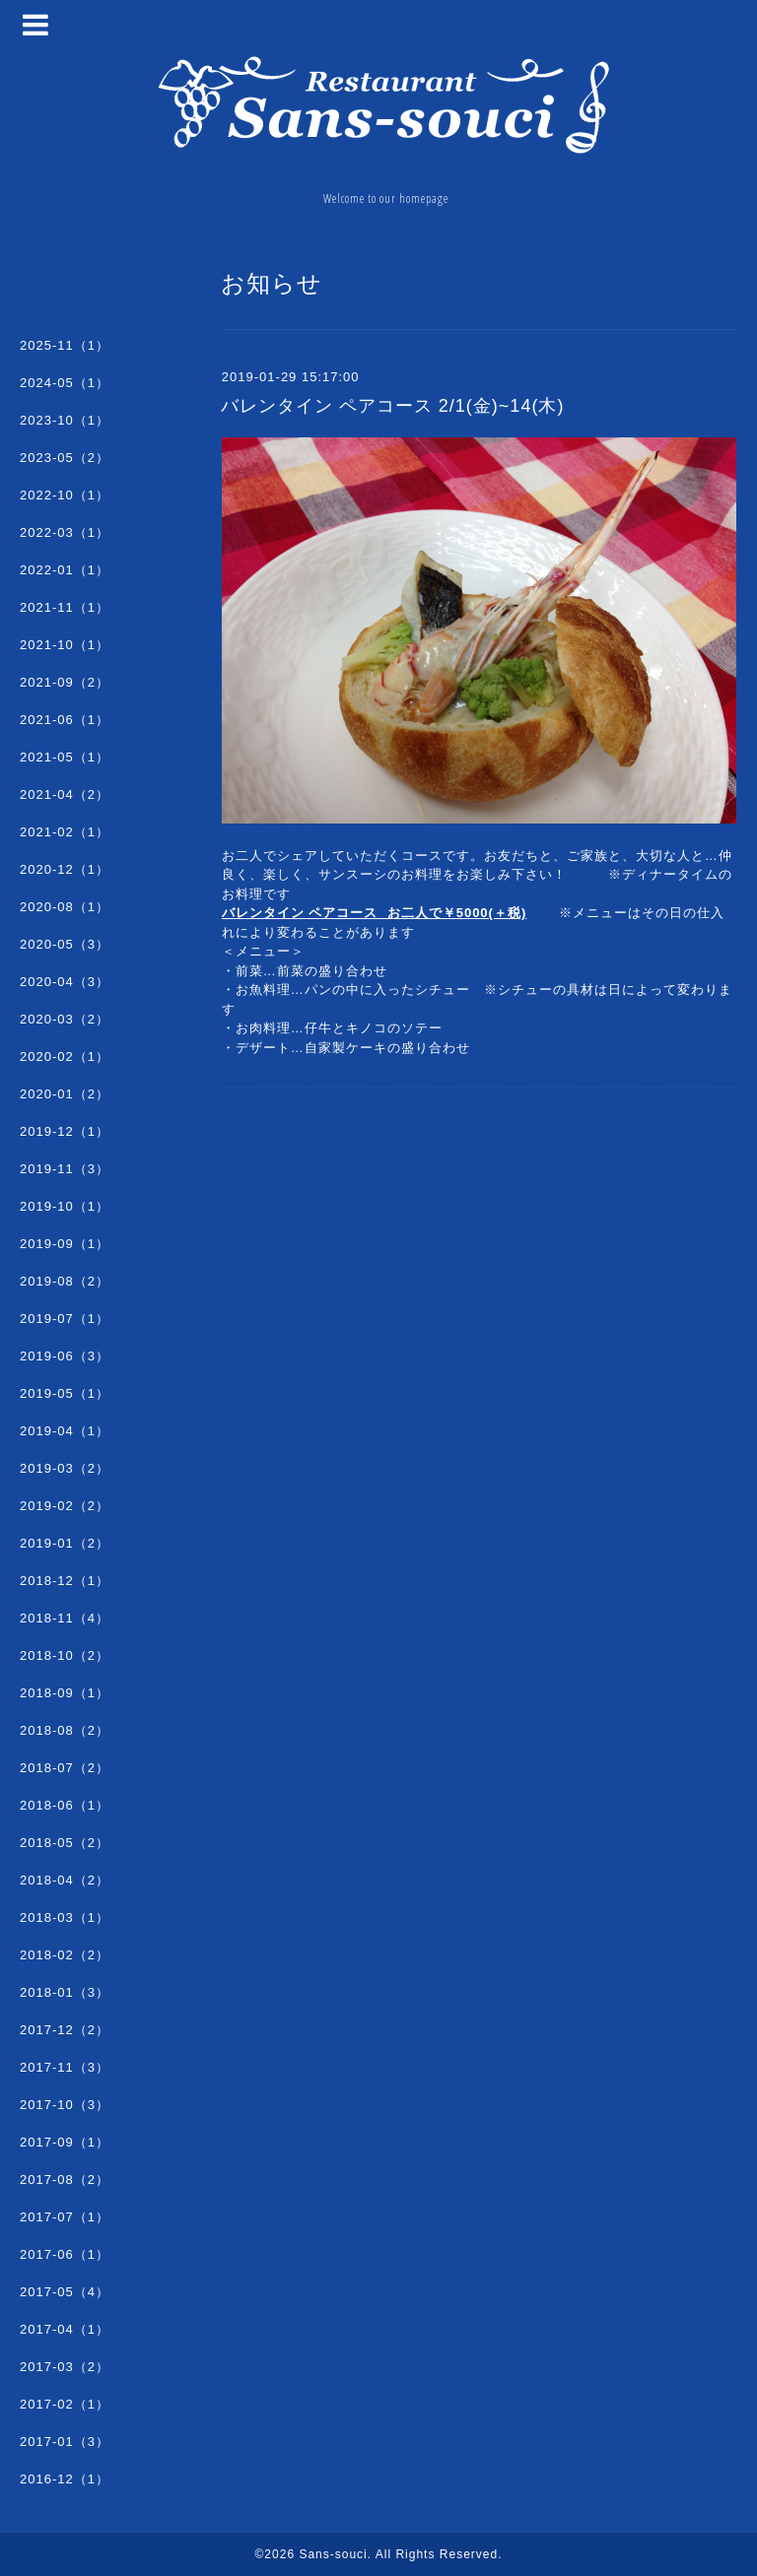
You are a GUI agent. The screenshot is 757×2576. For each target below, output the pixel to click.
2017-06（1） (64, 2254)
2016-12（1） (64, 2479)
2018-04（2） (64, 1880)
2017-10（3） (64, 2104)
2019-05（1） (64, 1393)
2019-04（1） (64, 1430)
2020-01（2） (64, 1094)
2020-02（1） (64, 1056)
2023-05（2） (64, 457)
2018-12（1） (64, 1580)
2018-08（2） (64, 1730)
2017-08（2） (64, 2179)
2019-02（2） (64, 1505)
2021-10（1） (64, 644)
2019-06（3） (64, 1356)
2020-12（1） (64, 869)
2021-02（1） (64, 832)
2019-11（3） (64, 1168)
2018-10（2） (64, 1655)
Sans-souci (333, 2554)
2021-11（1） (64, 607)
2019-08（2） (64, 1281)
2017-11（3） (64, 2067)
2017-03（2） (64, 2366)
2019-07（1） (64, 1318)
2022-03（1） (64, 532)
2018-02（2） (64, 1955)
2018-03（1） (64, 1917)
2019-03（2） (64, 1468)
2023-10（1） (64, 420)
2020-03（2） (64, 1019)
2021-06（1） (64, 719)
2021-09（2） (64, 682)
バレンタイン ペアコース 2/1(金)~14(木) (393, 406)
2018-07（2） (64, 1767)
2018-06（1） (64, 1805)
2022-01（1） (64, 569)
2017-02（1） (64, 2404)
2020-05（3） (64, 944)
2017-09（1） (64, 2142)
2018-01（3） (64, 1992)
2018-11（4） (64, 1618)
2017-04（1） (64, 2329)
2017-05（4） (64, 2291)
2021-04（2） (64, 794)
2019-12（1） (64, 1131)
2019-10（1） (64, 1206)
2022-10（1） (64, 495)
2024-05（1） (64, 382)
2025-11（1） (64, 345)
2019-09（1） (64, 1243)
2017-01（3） (64, 2441)
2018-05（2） (64, 1842)
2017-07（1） (64, 2217)
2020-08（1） (64, 906)
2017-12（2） (64, 2029)
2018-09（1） (64, 1692)
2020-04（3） (64, 981)
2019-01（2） (64, 1543)
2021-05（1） (64, 757)
